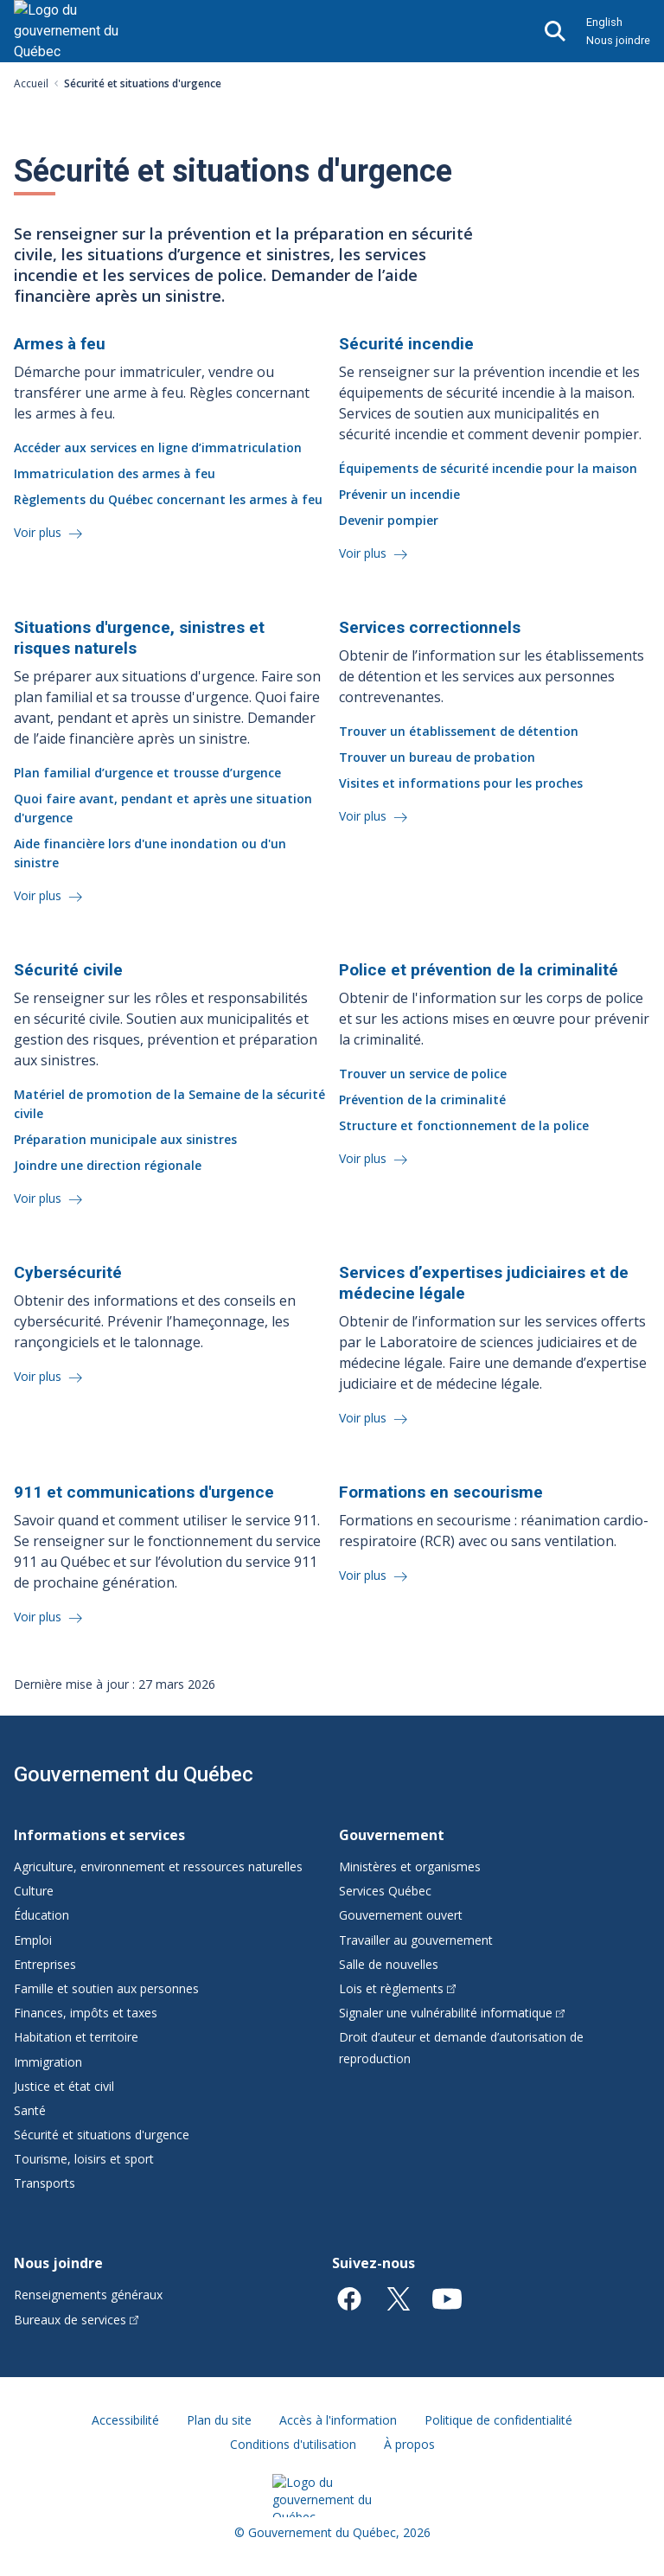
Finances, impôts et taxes (85, 2012)
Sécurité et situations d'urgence (101, 2134)
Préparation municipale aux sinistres (125, 1139)
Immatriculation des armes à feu (114, 473)
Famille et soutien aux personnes (106, 1988)
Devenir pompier (388, 520)
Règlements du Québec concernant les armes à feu (168, 499)
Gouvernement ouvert (401, 1915)
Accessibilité (125, 2420)
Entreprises (45, 1964)
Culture (34, 1890)
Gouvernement (391, 1834)
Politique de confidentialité (498, 2420)
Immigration (48, 2062)
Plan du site (219, 2420)
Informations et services (99, 1834)
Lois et (397, 1988)
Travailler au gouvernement (416, 1940)
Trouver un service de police (423, 1073)
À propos (409, 2444)
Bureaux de (76, 2319)
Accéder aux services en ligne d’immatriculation (158, 447)
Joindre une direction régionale (107, 1165)
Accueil (31, 83)
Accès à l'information (338, 2420)
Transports (44, 2183)
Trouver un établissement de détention (458, 731)
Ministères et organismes (410, 1866)
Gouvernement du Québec (133, 1774)
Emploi (33, 1940)
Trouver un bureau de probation (437, 757)
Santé (30, 2110)
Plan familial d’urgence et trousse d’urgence (147, 772)
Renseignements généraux (88, 2294)
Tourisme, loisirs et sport (84, 2159)
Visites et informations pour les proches (461, 783)
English (604, 22)
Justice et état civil (64, 2086)
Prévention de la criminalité (422, 1099)
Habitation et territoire (76, 2037)
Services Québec (385, 1890)
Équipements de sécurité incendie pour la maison (488, 468)
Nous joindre (618, 40)
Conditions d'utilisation (293, 2444)
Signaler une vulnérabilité (452, 2012)
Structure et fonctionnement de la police (464, 1125)
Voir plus (39, 532)
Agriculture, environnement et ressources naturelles (158, 1866)
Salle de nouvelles (388, 1964)
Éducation (41, 1915)
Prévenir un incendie (399, 494)
